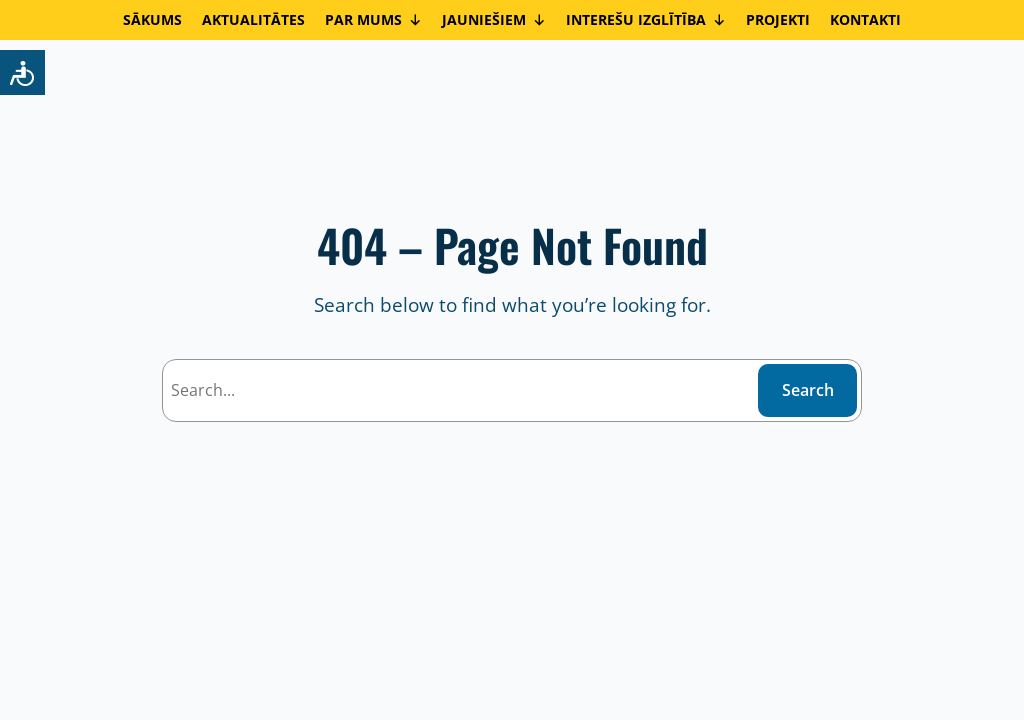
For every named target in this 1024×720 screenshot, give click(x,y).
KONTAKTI (865, 19)
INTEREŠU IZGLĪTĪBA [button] (646, 20)
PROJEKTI (778, 19)
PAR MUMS (373, 20)
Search (808, 390)
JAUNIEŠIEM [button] (494, 20)
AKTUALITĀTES (253, 19)
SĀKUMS (152, 19)
